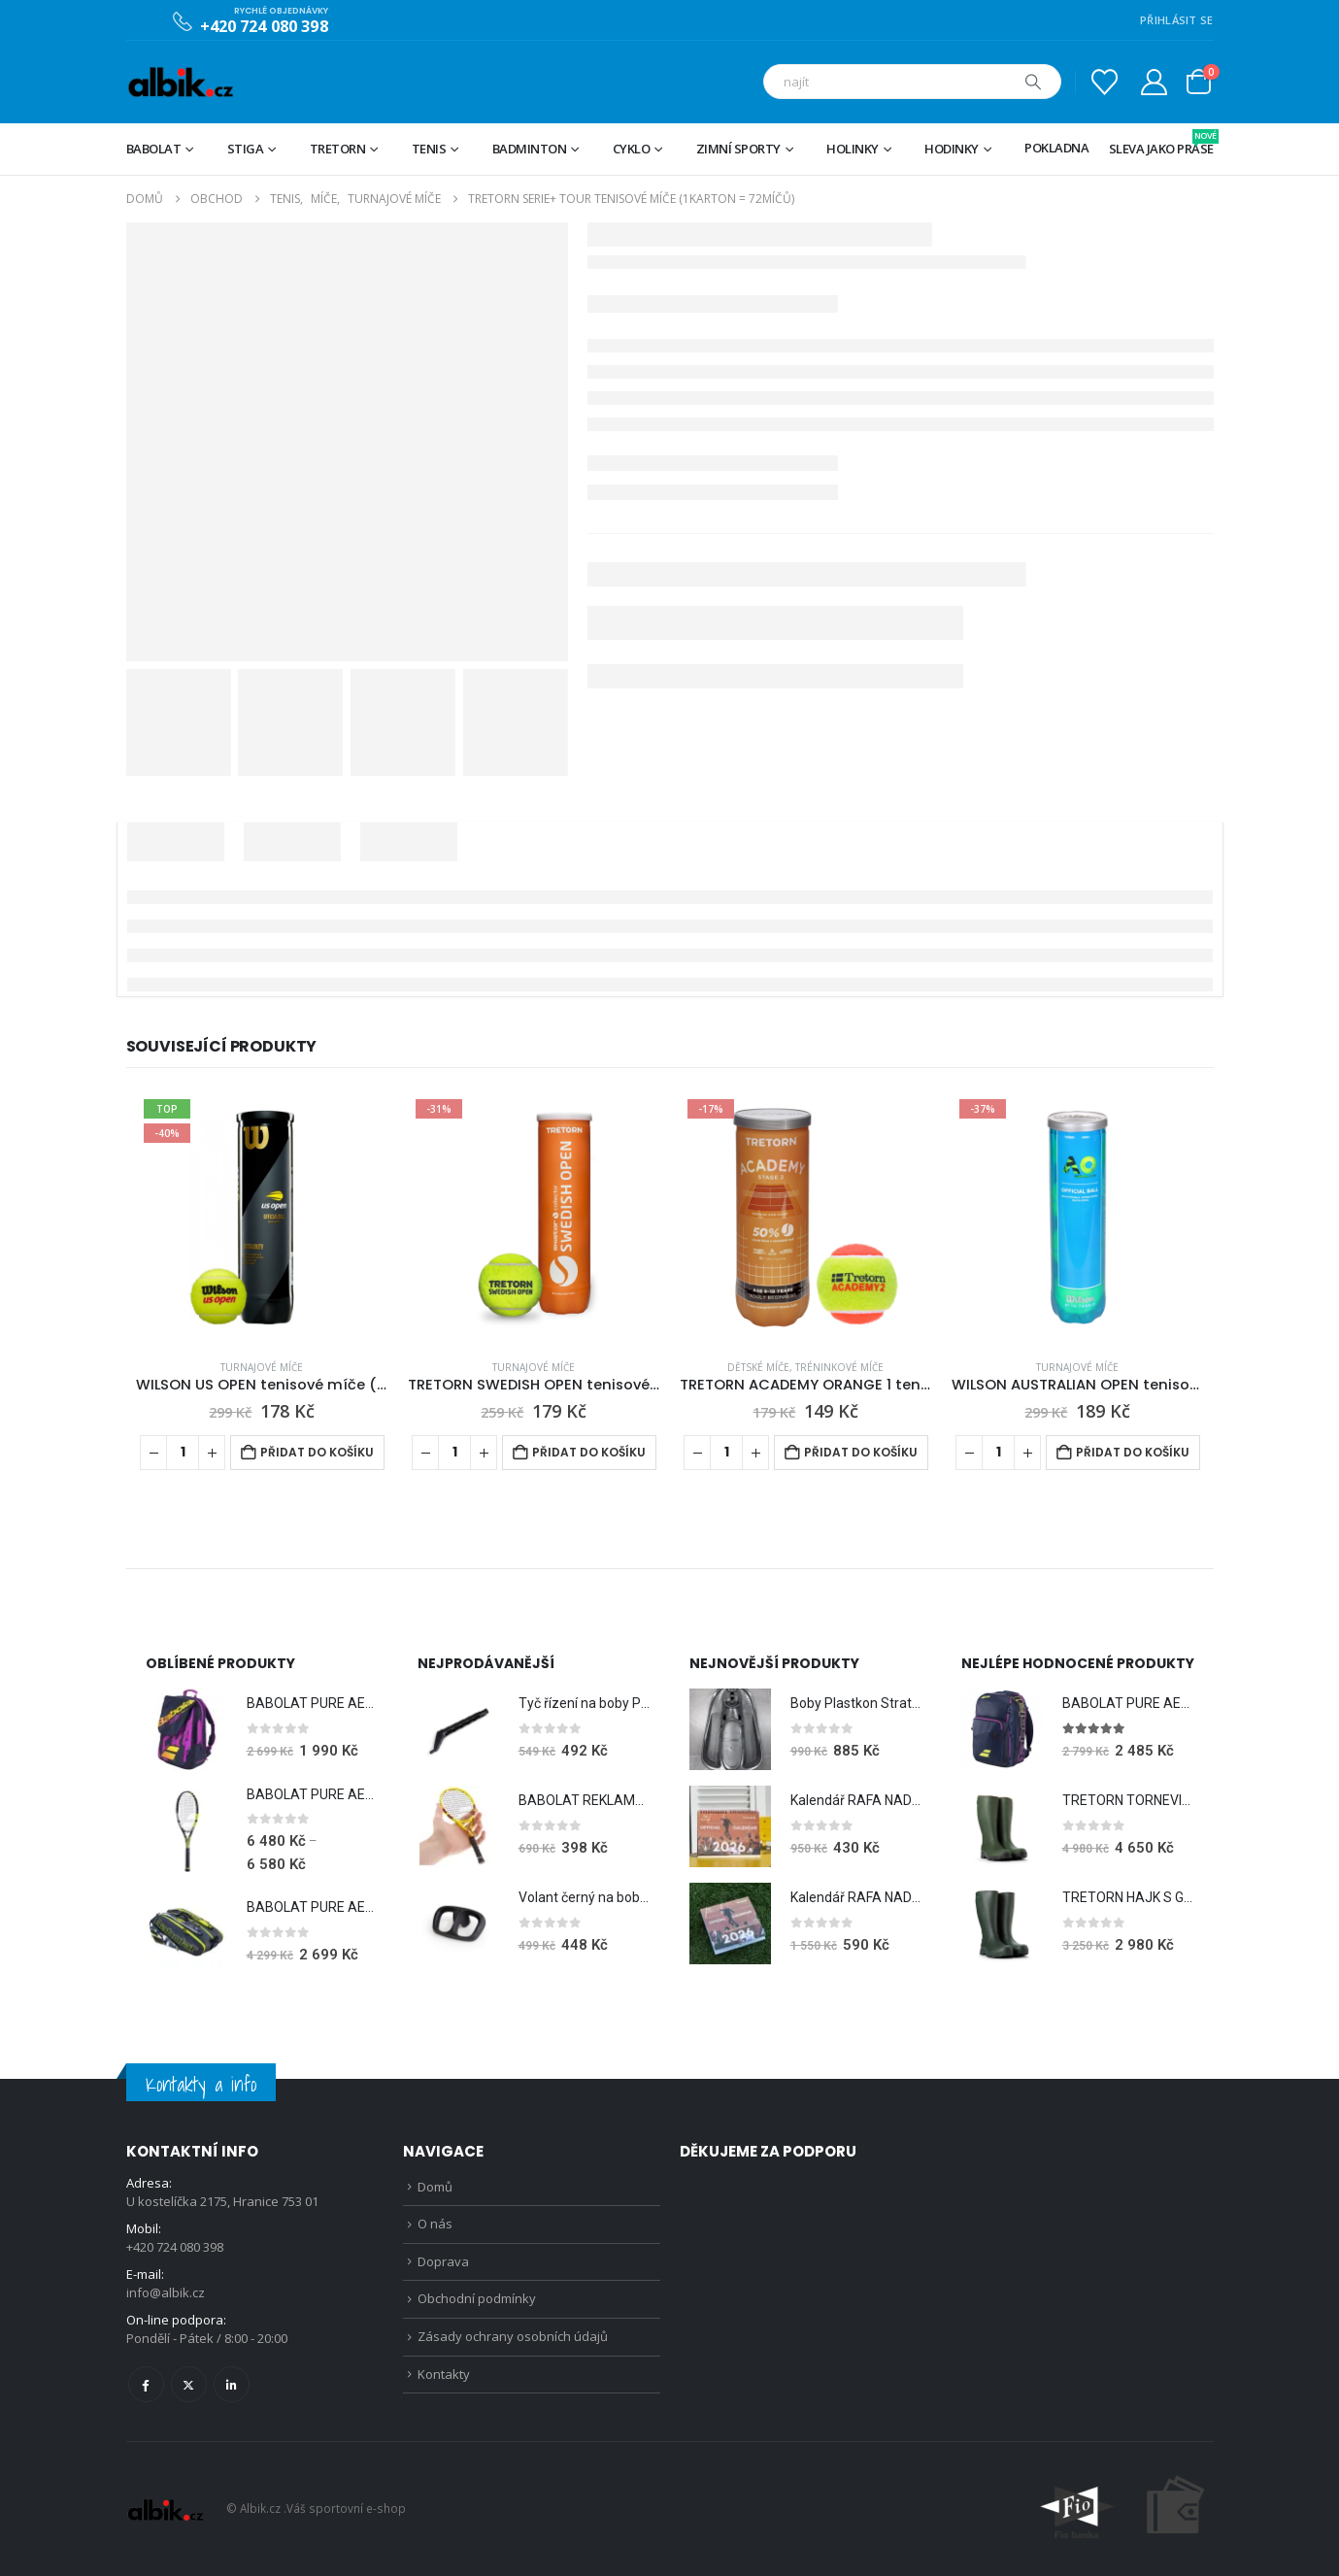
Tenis (429, 148)
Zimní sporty (738, 148)
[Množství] (182, 1452)
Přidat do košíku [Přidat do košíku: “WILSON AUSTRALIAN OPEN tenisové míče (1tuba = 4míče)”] (1132, 1452)
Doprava (443, 2261)
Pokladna (1056, 147)
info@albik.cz (165, 2292)
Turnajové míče (261, 1367)
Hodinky (951, 148)
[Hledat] (1033, 81)
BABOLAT (154, 148)
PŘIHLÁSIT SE (1176, 20)
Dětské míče (758, 1367)
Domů (435, 2186)
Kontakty (444, 2374)
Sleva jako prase (1161, 143)
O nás (435, 2223)
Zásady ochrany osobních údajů (513, 2336)
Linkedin (232, 2384)
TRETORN (338, 148)
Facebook (146, 2384)
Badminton (529, 148)
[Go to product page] (262, 1217)
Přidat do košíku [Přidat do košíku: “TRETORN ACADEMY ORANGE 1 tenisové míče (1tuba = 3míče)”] (861, 1452)
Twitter (189, 2384)
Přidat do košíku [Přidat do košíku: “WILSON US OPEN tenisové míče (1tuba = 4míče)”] (317, 1452)
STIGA (245, 148)
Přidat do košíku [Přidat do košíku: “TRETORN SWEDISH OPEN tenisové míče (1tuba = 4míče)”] (589, 1452)
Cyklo (632, 148)
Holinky (852, 148)
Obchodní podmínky (477, 2298)
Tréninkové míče (839, 1367)
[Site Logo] (180, 82)
